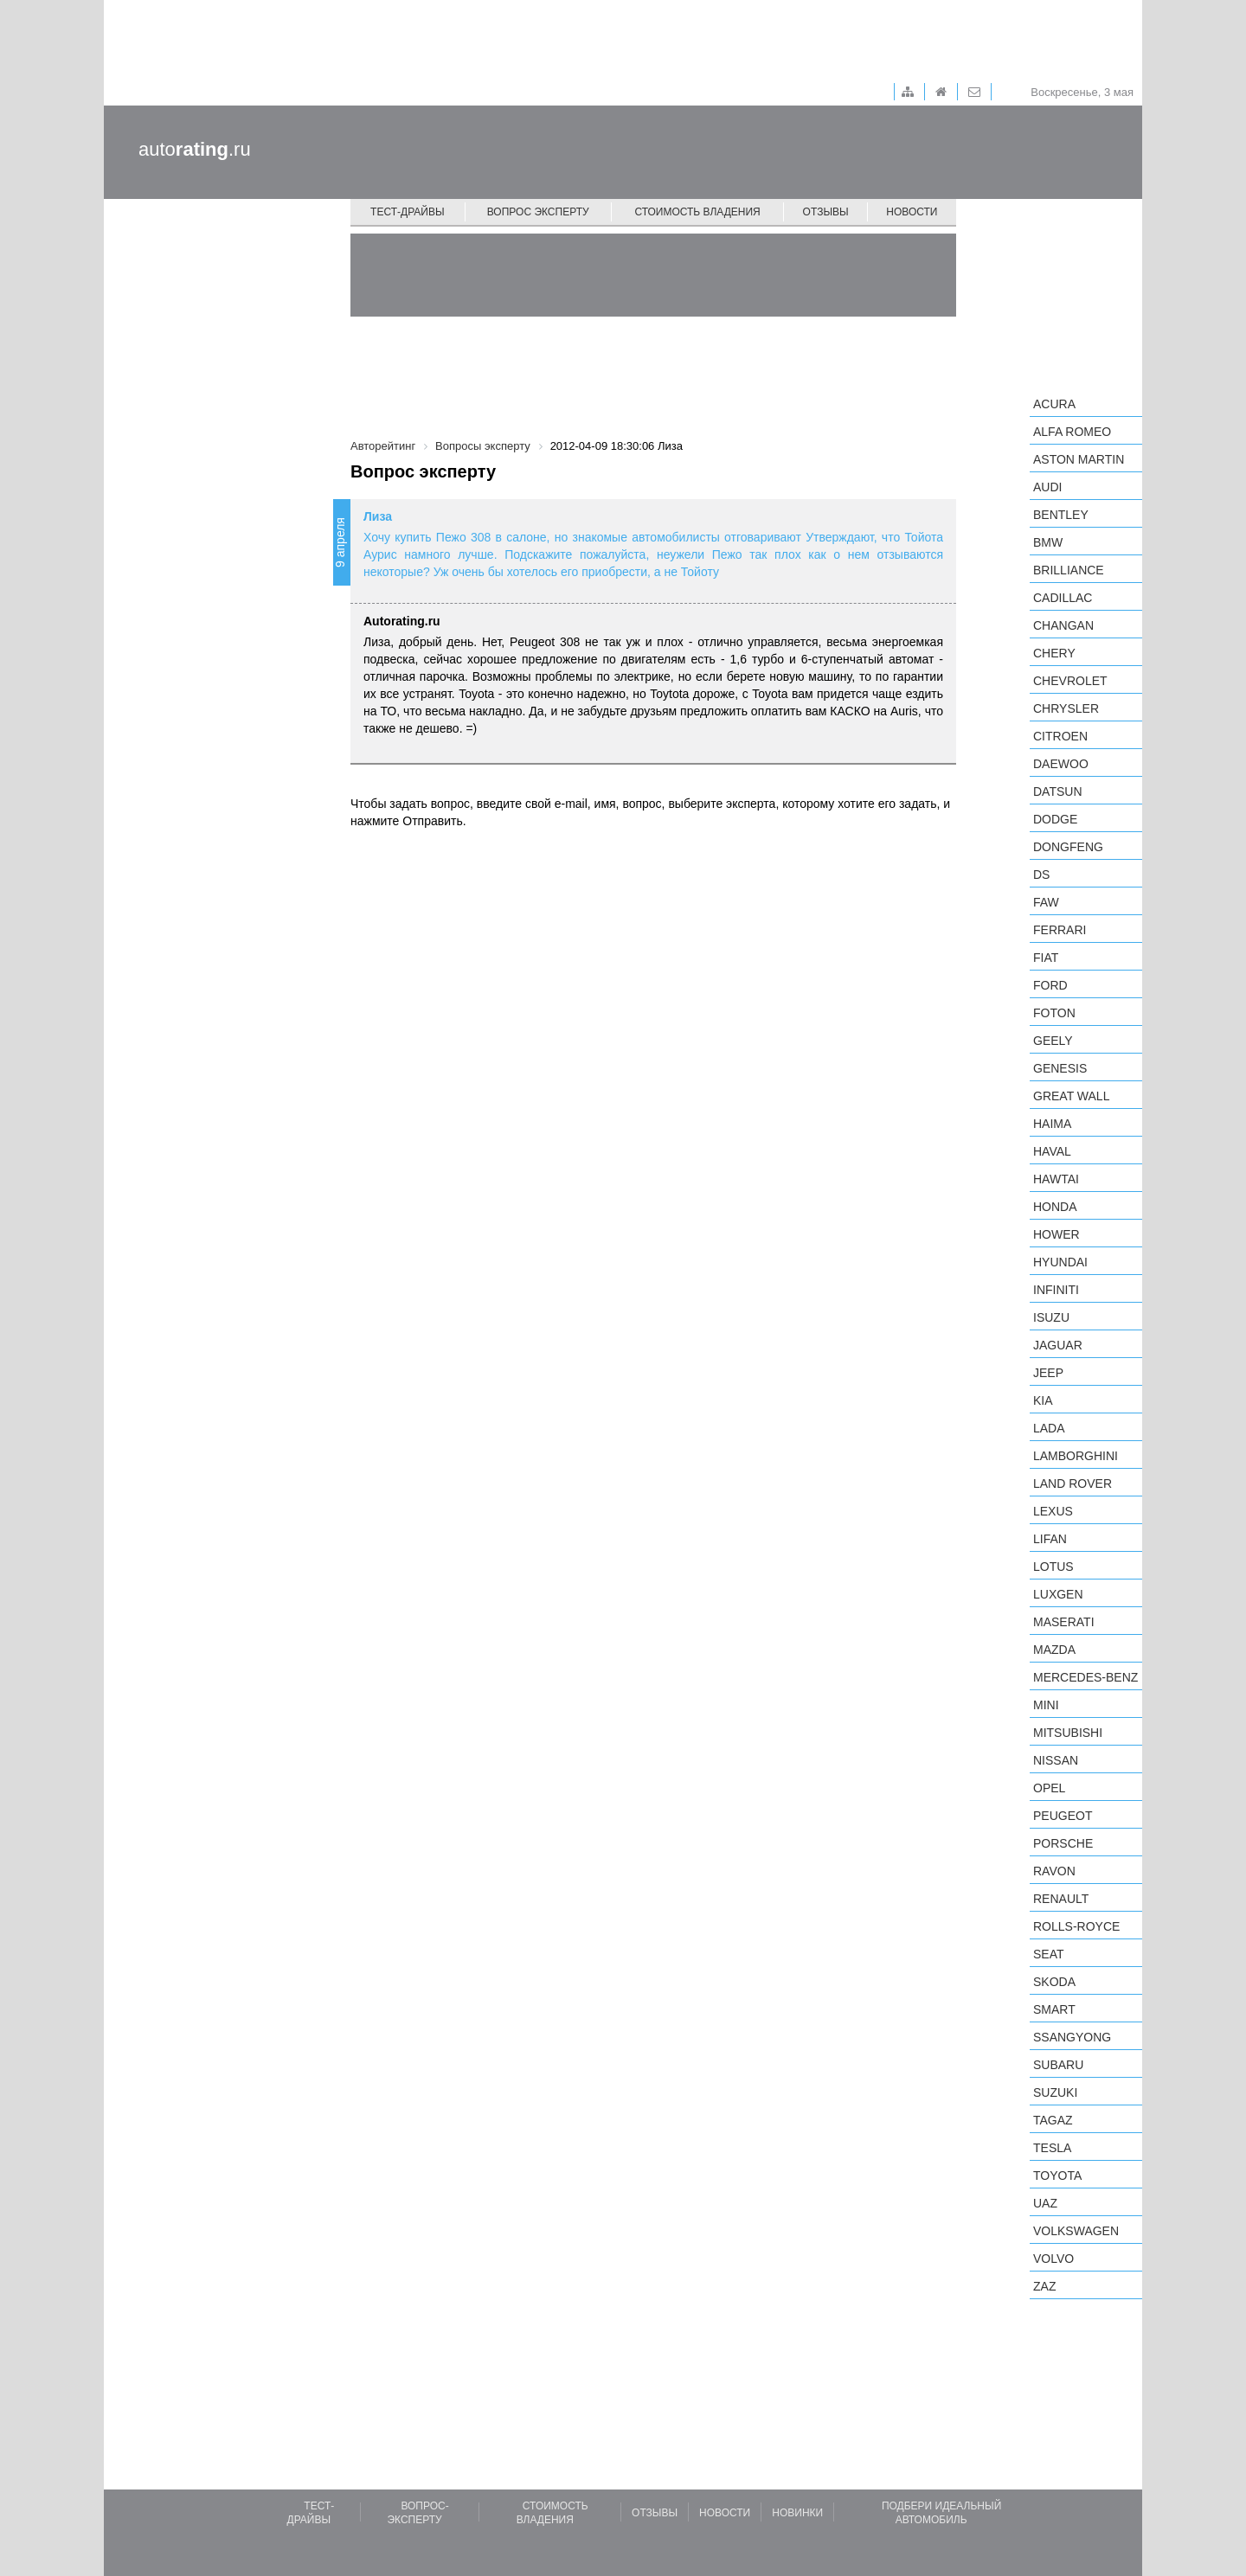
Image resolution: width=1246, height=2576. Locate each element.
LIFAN (1050, 1539)
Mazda (1054, 1649)
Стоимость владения (697, 212)
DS (1041, 874)
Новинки (797, 2513)
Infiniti (1056, 1290)
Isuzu (1051, 1317)
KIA (1043, 1400)
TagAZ (1053, 2120)
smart (1054, 2009)
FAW (1046, 902)
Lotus (1053, 1566)
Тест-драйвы (407, 212)
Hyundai (1060, 1262)
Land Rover (1072, 1483)
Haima (1052, 1124)
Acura (1054, 404)
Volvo (1053, 2258)
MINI (1046, 1705)
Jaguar (1057, 1345)
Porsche (1063, 1843)
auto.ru (194, 149)
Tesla (1052, 2148)
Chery (1054, 653)
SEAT (1048, 1954)
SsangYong (1072, 2037)
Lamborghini (1075, 1456)
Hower (1056, 1234)
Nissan (1055, 1760)
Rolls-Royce (1076, 1926)
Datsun (1057, 791)
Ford (1050, 985)
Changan (1063, 625)
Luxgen (1058, 1594)
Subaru (1058, 2065)
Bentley (1061, 515)
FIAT (1045, 957)
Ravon (1054, 1871)
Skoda (1054, 1982)
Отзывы (826, 212)
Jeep (1048, 1373)
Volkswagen (1076, 2231)
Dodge (1055, 819)
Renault (1061, 1899)
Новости (911, 212)
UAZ (1045, 2203)
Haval (1052, 1151)
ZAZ (1044, 2286)
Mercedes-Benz (1085, 1677)
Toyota (1057, 2175)
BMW (1048, 542)
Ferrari (1059, 930)
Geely (1053, 1041)
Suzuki (1055, 2092)
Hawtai (1056, 1179)
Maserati (1064, 1622)
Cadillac (1062, 598)
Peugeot (1062, 1816)
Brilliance (1068, 570)
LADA (1049, 1428)
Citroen (1060, 736)
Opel (1049, 1788)
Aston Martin (1078, 459)
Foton (1054, 1013)
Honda (1055, 1207)
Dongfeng (1068, 847)
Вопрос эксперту (538, 212)
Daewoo (1061, 764)
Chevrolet (1070, 681)
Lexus (1053, 1511)
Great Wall (1071, 1096)
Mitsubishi (1067, 1733)
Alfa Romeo (1072, 432)
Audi (1047, 487)
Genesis (1060, 1068)
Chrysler (1066, 708)
